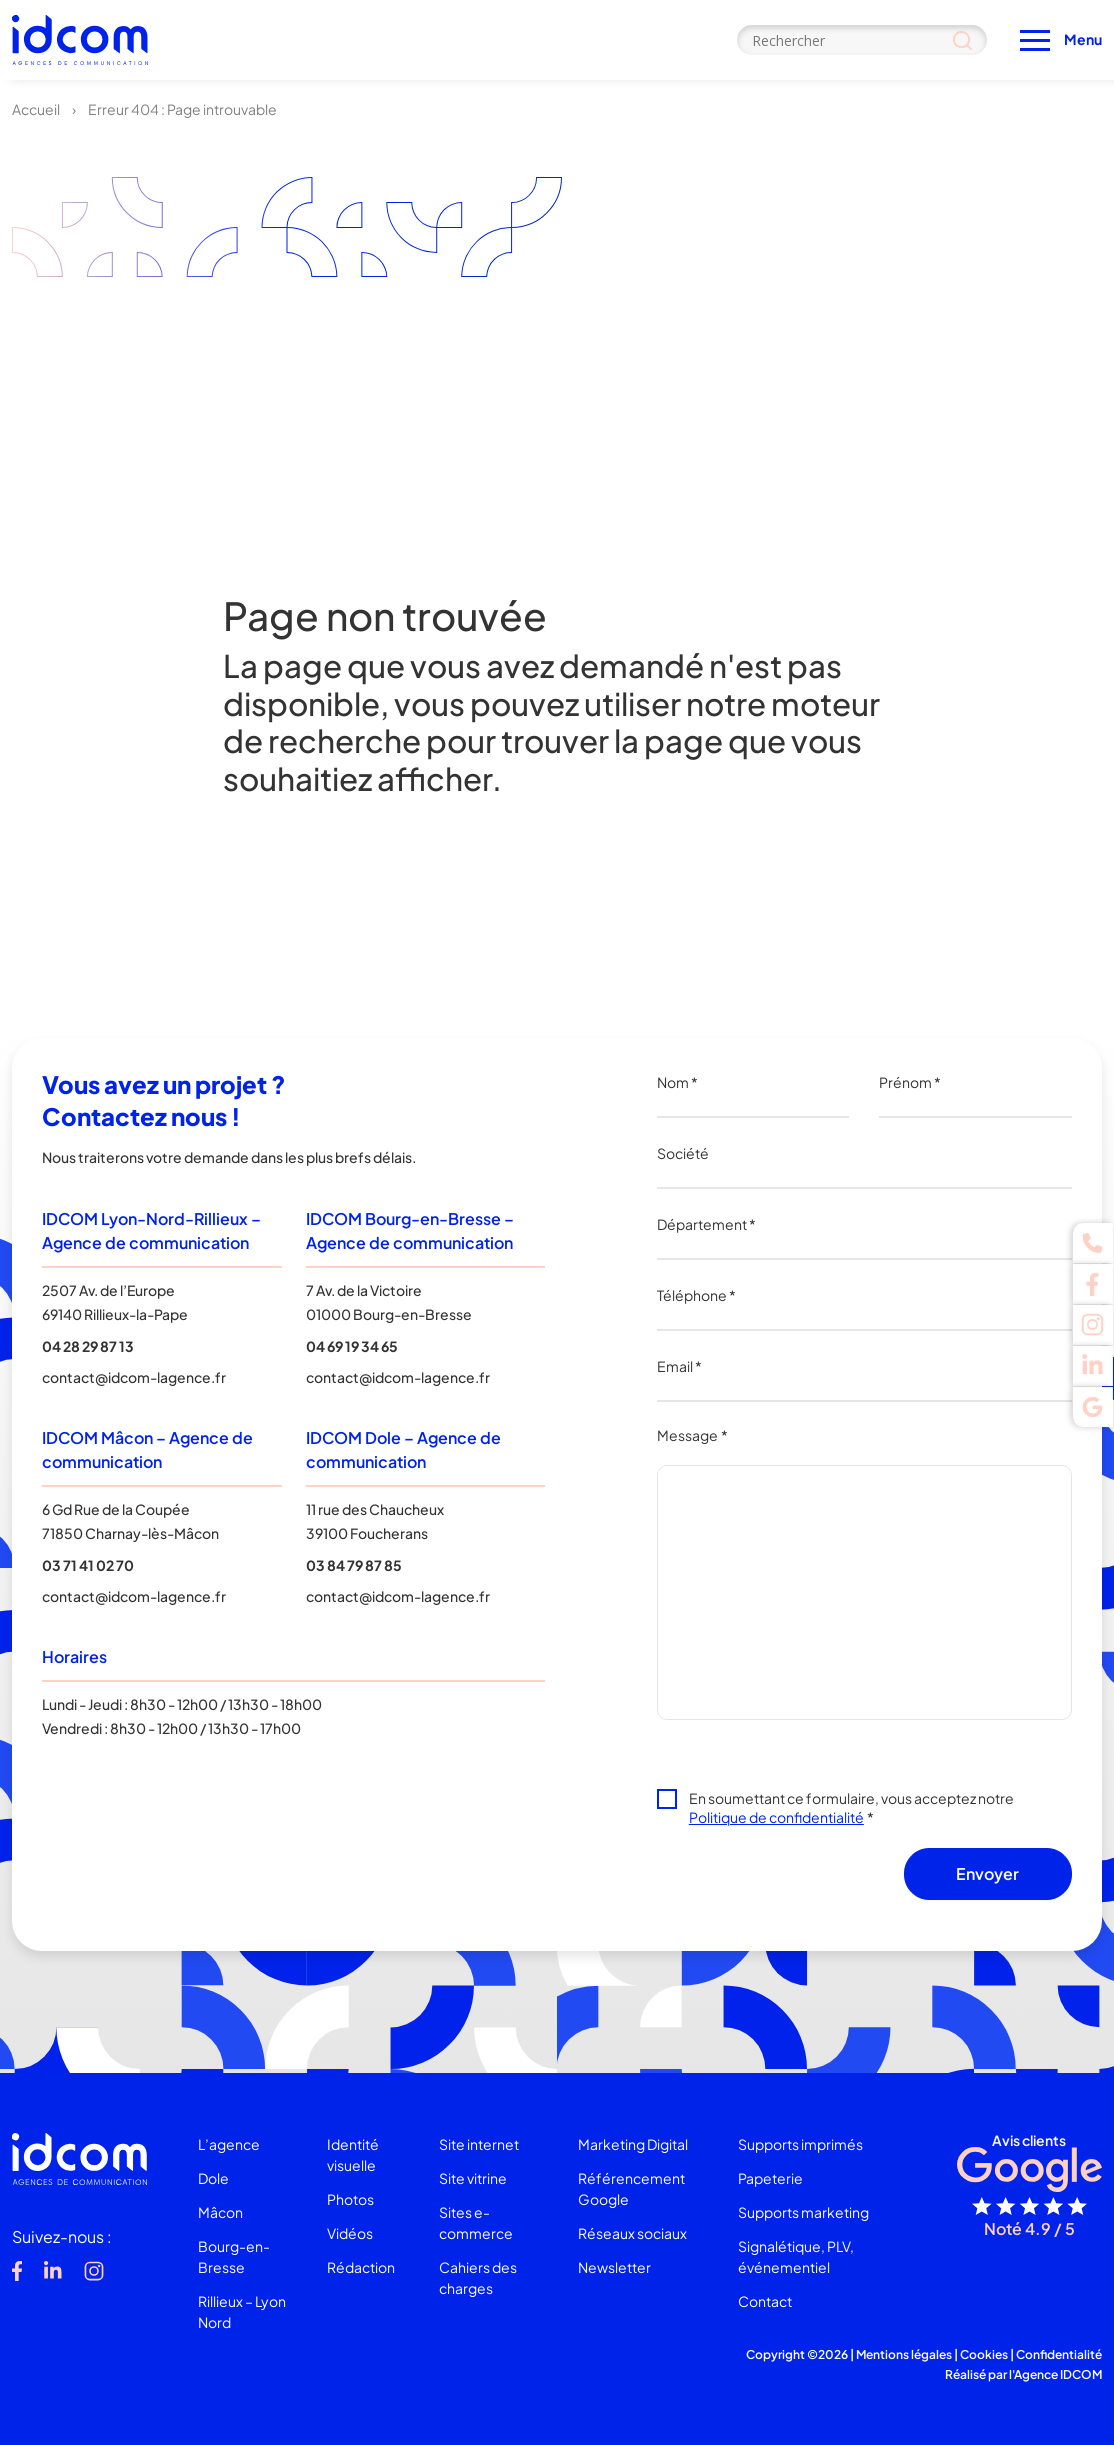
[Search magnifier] (962, 40)
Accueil (36, 109)
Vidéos (350, 2233)
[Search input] (862, 40)
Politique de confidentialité (776, 1817)
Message (692, 1435)
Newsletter (614, 2267)
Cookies (984, 2354)
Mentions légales (904, 2354)
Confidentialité (1059, 2354)
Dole (213, 2178)
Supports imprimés (800, 2144)
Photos (350, 2199)
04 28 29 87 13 (88, 1346)
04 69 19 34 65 (352, 1346)
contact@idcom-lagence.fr (134, 1377)
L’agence (229, 2144)
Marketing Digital (633, 2144)
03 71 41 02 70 (88, 1565)
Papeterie (770, 2178)
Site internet (479, 2144)
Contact (765, 2301)
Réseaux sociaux (632, 2233)
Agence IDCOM (1058, 2374)
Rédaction (361, 2267)
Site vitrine (473, 2178)
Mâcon (220, 2212)
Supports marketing (803, 2212)
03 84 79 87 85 (354, 1565)
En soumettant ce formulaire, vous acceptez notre (851, 1807)
